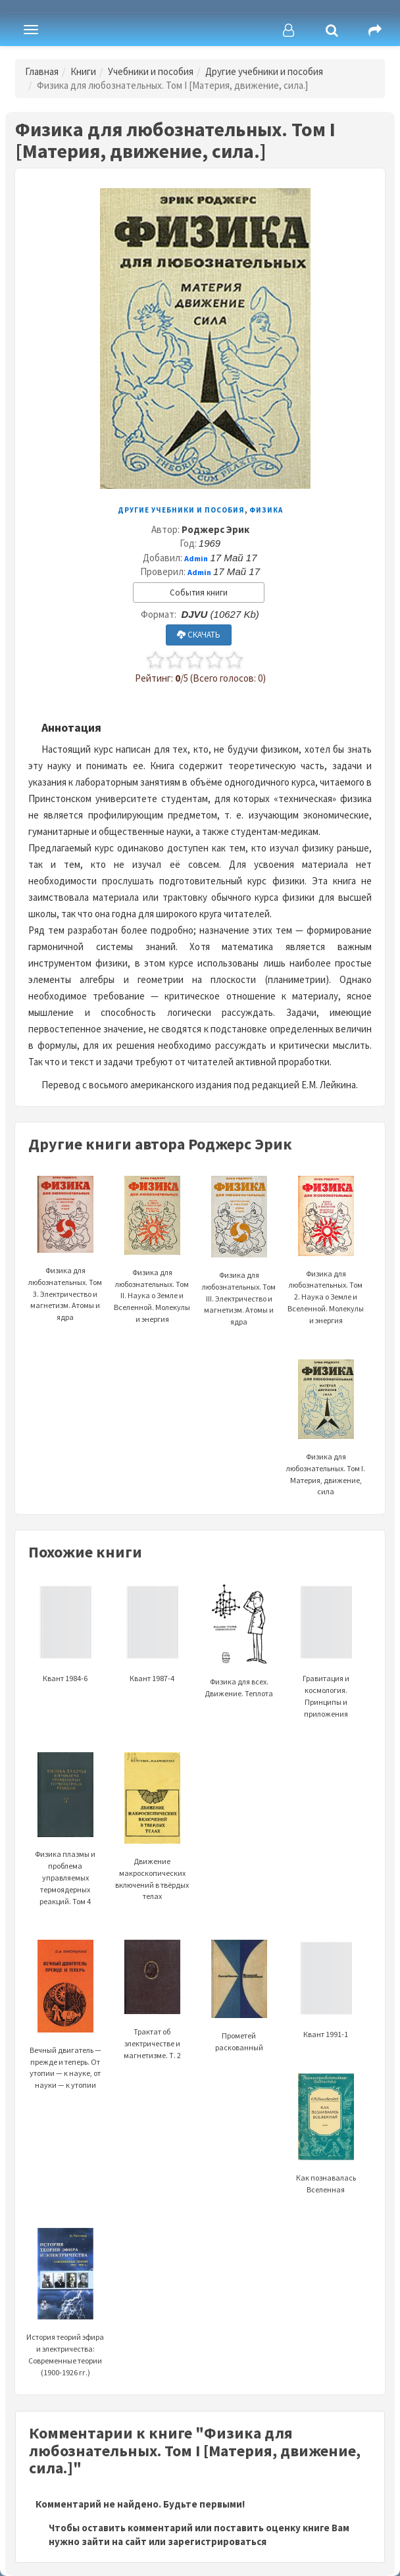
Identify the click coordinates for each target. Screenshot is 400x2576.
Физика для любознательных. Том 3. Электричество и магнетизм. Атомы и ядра (65, 1266)
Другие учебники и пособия (264, 71)
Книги (83, 71)
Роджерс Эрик (215, 529)
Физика (266, 510)
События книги (199, 592)
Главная (42, 71)
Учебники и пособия (150, 71)
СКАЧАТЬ (198, 634)
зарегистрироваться (217, 2541)
